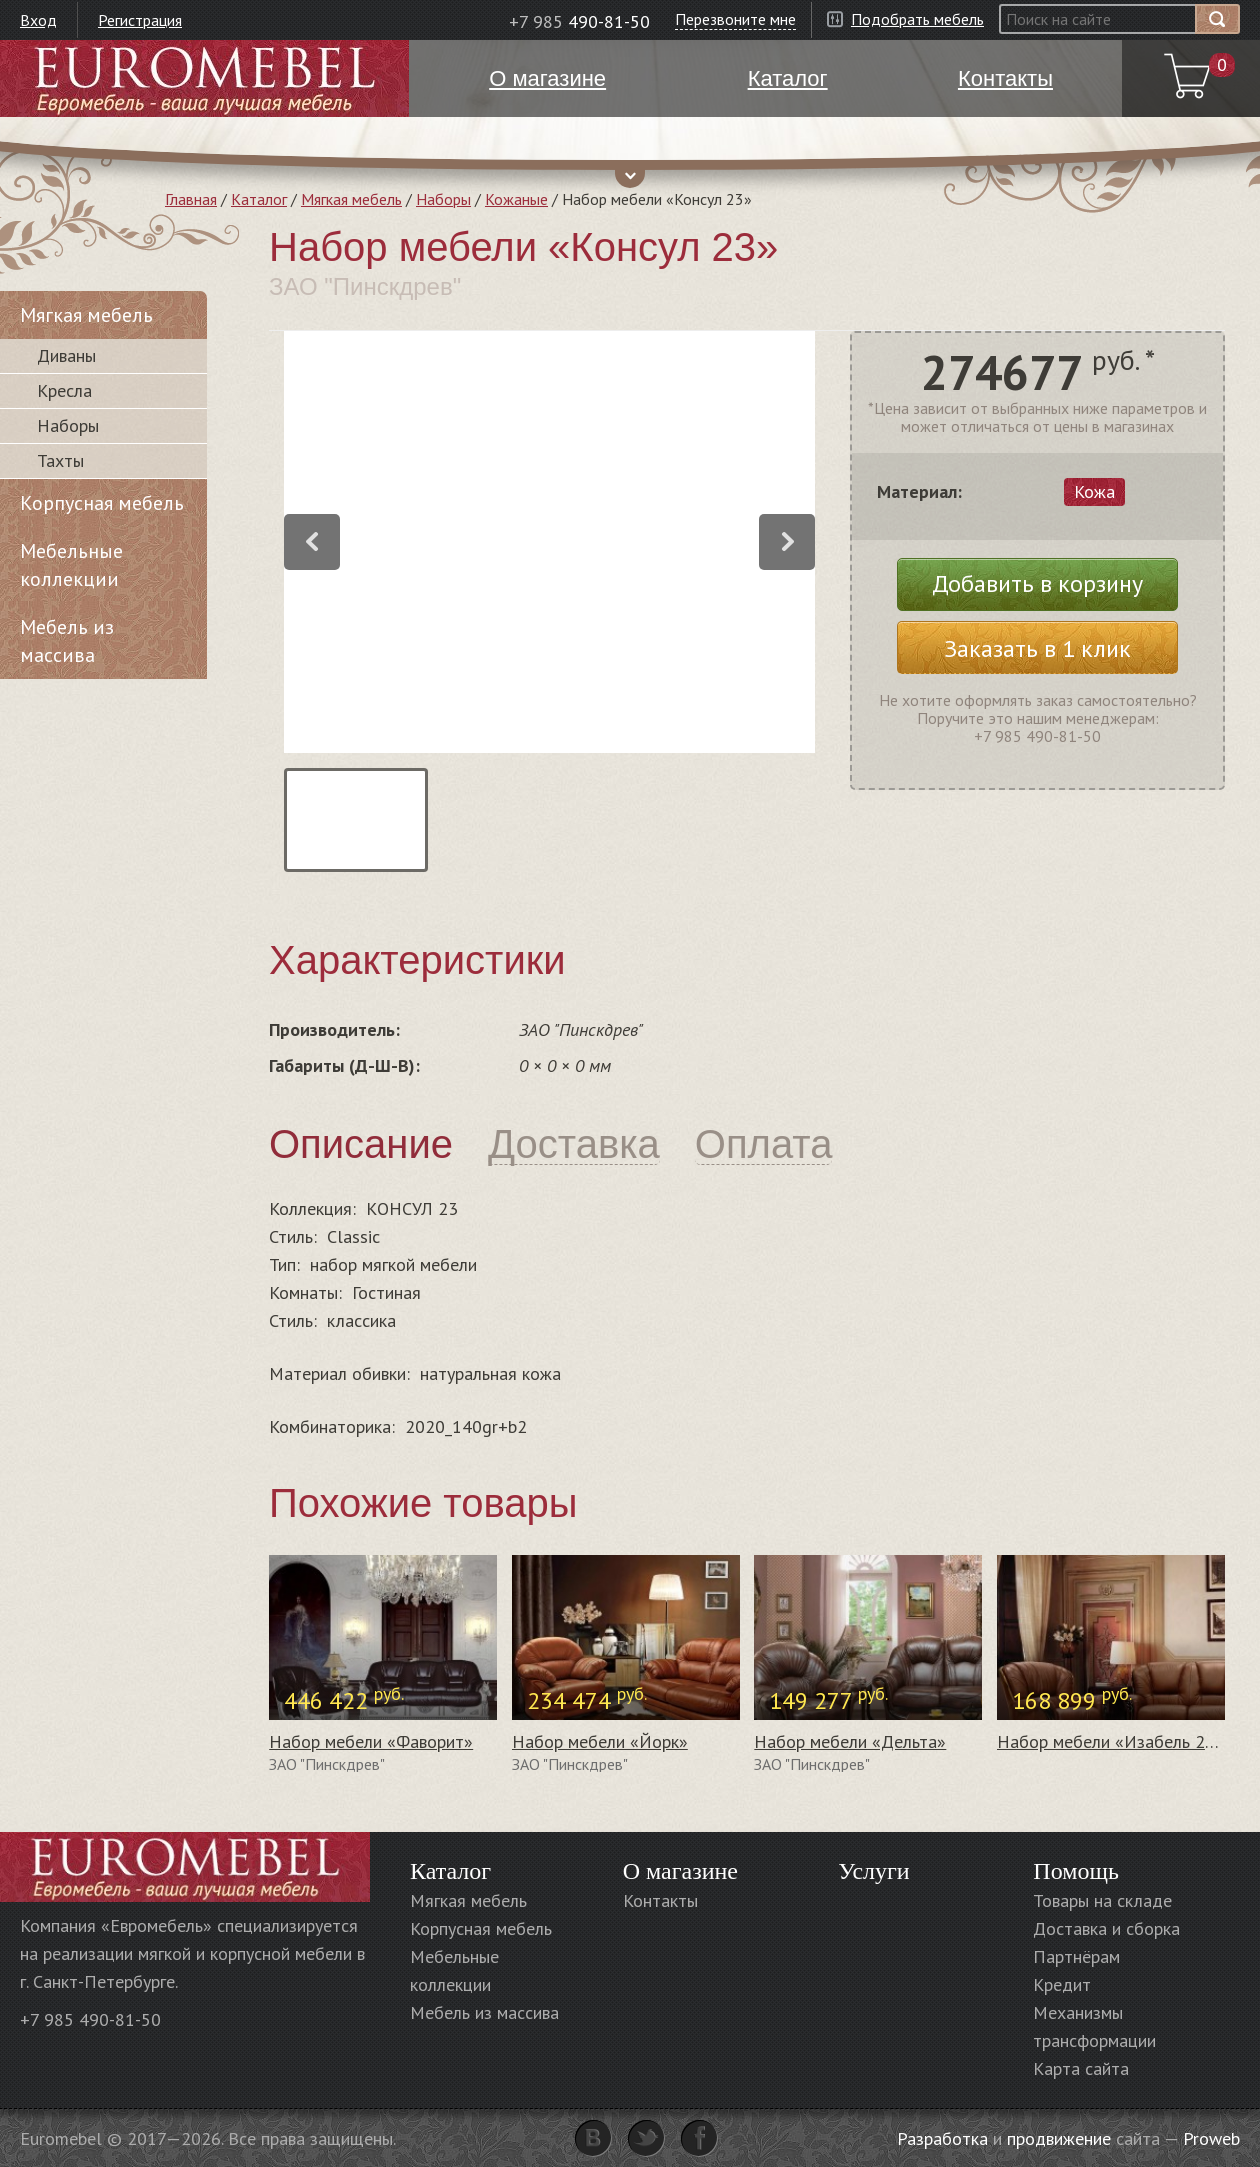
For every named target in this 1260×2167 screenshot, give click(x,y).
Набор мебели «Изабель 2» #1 (1118, 1741)
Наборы (443, 199)
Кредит (1062, 1984)
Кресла (64, 390)
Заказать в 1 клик (1037, 648)
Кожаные (516, 199)
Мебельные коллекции (71, 565)
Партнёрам (1076, 1956)
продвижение (1059, 2138)
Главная (191, 199)
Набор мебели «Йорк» (600, 1741)
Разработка (942, 2138)
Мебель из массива (67, 641)
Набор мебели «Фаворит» (371, 1741)
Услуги (873, 1871)
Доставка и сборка (1106, 1928)
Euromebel (204, 78)
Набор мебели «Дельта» (850, 1741)
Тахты (60, 460)
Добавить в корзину (1037, 583)
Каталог (259, 199)
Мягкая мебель (351, 199)
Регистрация (140, 20)
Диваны (66, 355)
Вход (38, 20)
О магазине (680, 1871)
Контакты (660, 1900)
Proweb (1211, 2138)
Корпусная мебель (102, 503)
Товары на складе (1102, 1900)
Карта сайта (1081, 2068)
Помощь (1076, 1871)
